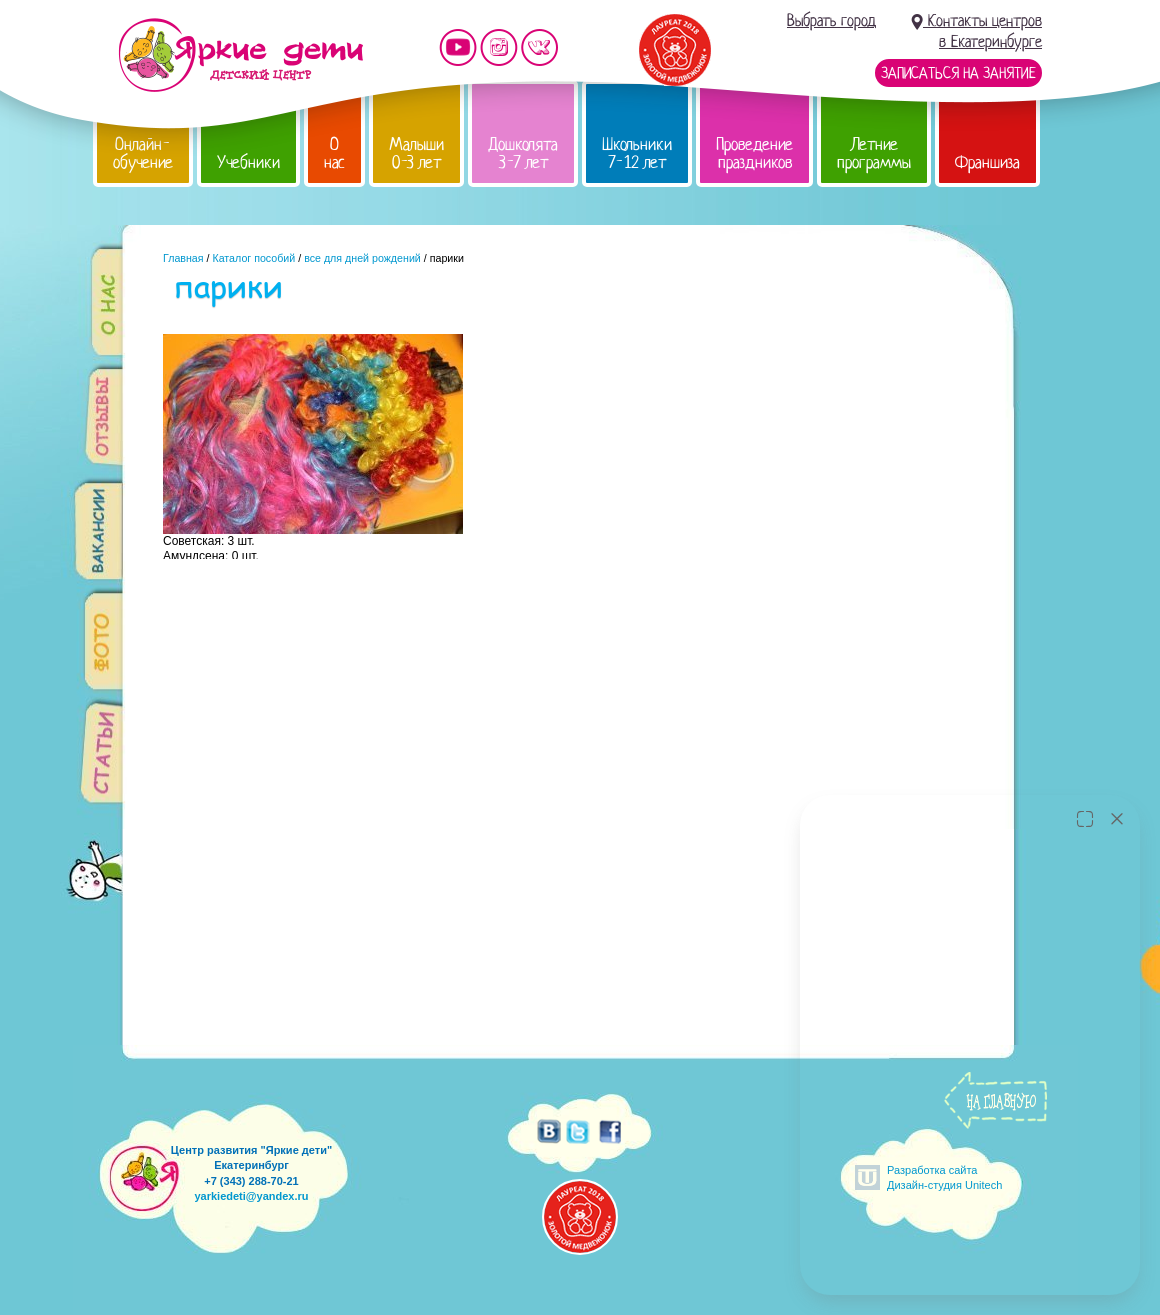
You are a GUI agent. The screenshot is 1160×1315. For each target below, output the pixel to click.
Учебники (248, 162)
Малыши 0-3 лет (416, 153)
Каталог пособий (253, 258)
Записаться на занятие (958, 73)
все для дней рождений (362, 258)
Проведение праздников (754, 153)
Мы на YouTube (458, 47)
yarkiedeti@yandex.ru (251, 1196)
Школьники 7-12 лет (637, 153)
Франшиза (987, 162)
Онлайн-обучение (143, 153)
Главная (183, 258)
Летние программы (874, 153)
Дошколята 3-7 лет (523, 153)
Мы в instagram (499, 47)
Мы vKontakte (540, 47)
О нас (334, 153)
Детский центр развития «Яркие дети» (240, 55)
